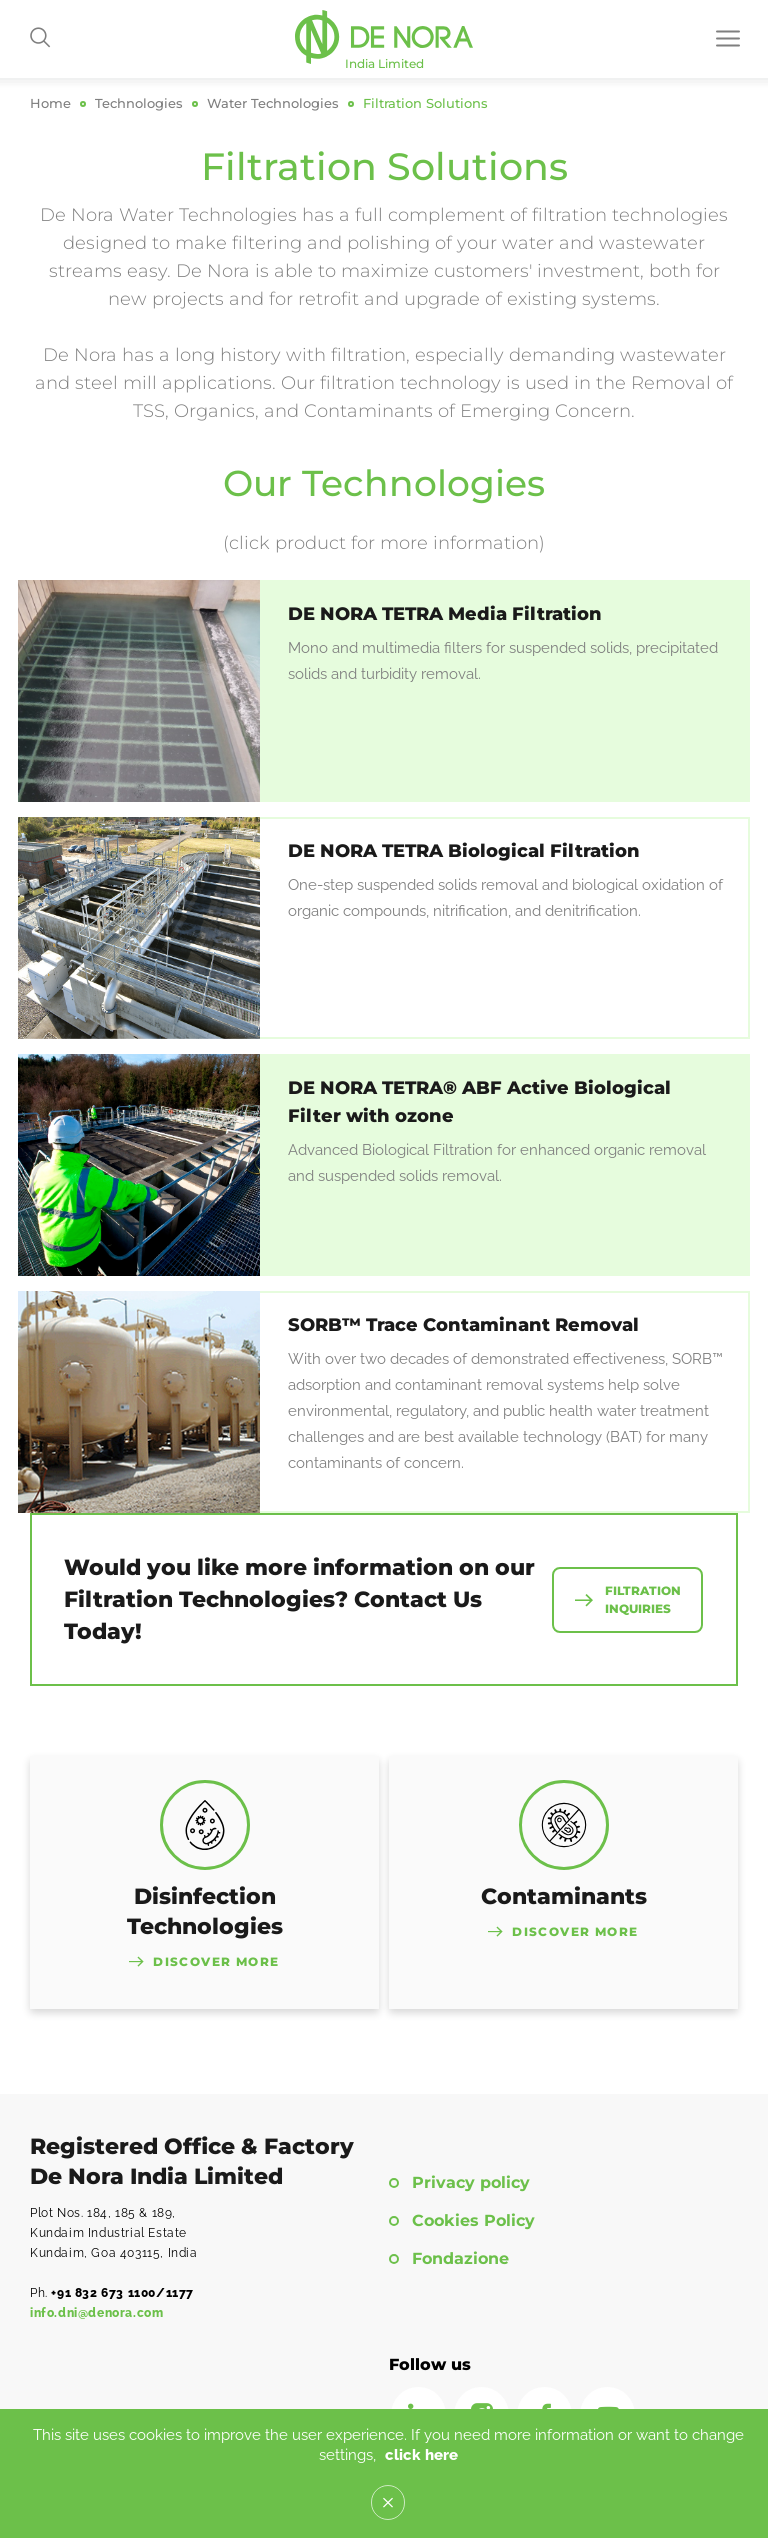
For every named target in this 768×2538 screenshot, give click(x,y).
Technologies (139, 103)
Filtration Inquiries (643, 1599)
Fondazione (460, 2259)
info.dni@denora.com (96, 2313)
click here (421, 2454)
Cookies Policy (473, 2221)
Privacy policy (471, 2183)
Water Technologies (273, 103)
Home (50, 103)
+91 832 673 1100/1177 (122, 2293)
